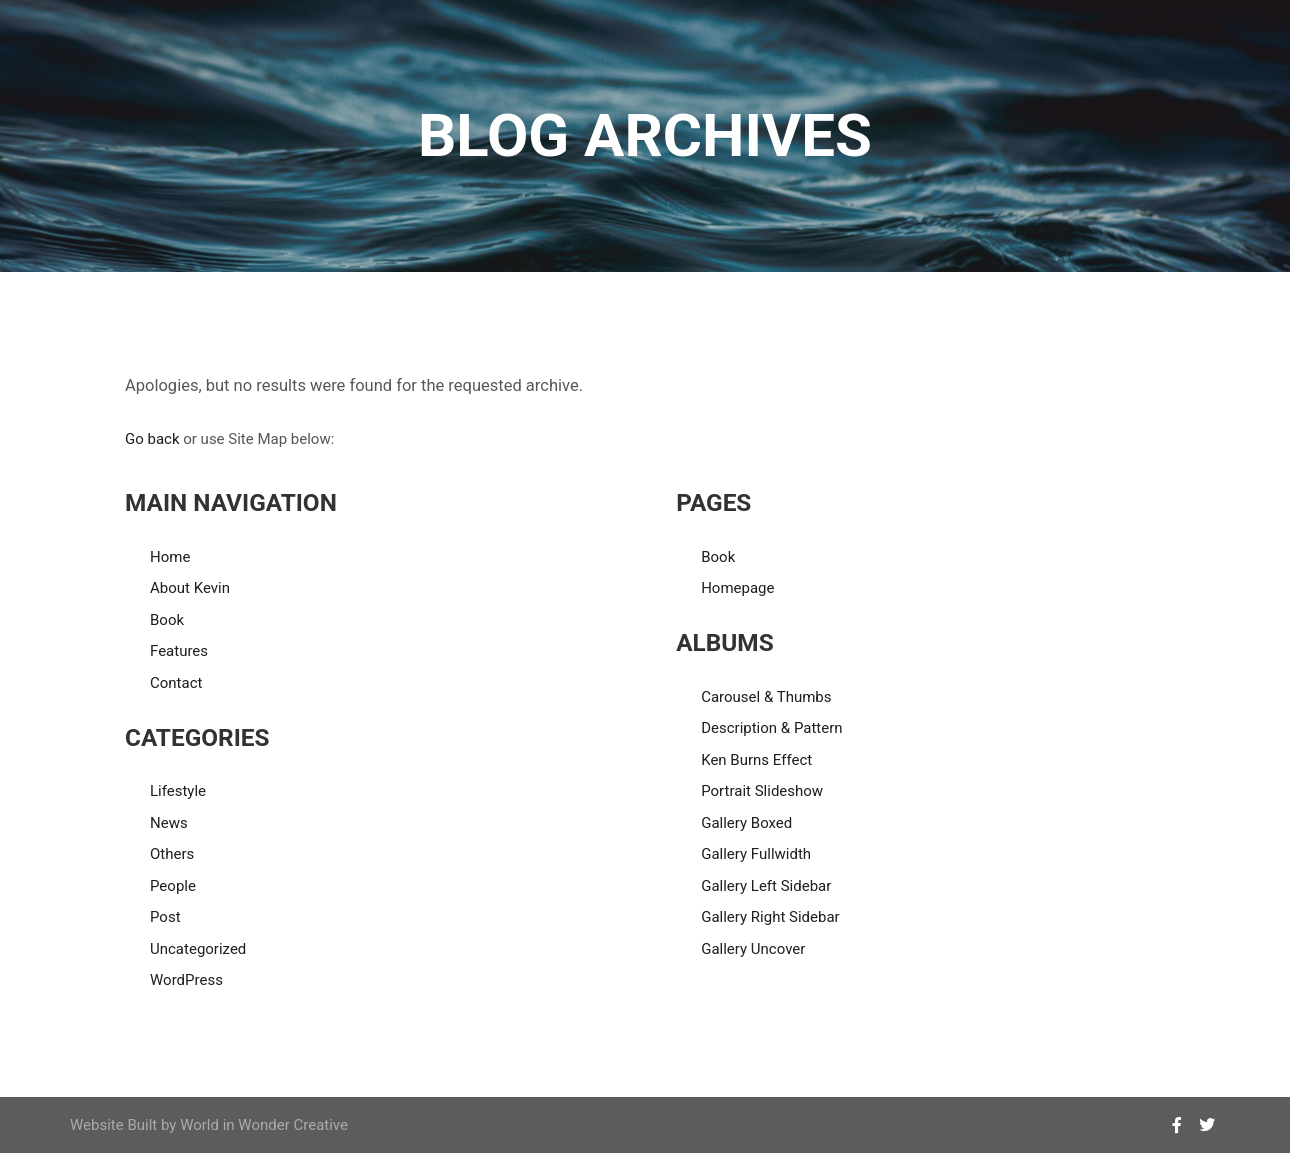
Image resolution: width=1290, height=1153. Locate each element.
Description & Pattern (771, 728)
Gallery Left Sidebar (766, 886)
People (173, 886)
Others (172, 854)
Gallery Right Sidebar (770, 917)
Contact (176, 683)
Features (179, 651)
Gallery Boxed (746, 823)
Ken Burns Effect (756, 760)
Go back (152, 439)
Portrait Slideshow (762, 791)
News (169, 823)
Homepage (737, 588)
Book (167, 620)
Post (165, 917)
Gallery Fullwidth (756, 854)
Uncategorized (198, 949)
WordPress (186, 980)
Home (170, 557)
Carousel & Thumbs (766, 697)
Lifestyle (178, 791)
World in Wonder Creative (264, 1125)
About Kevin (190, 588)
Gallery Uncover (753, 949)
